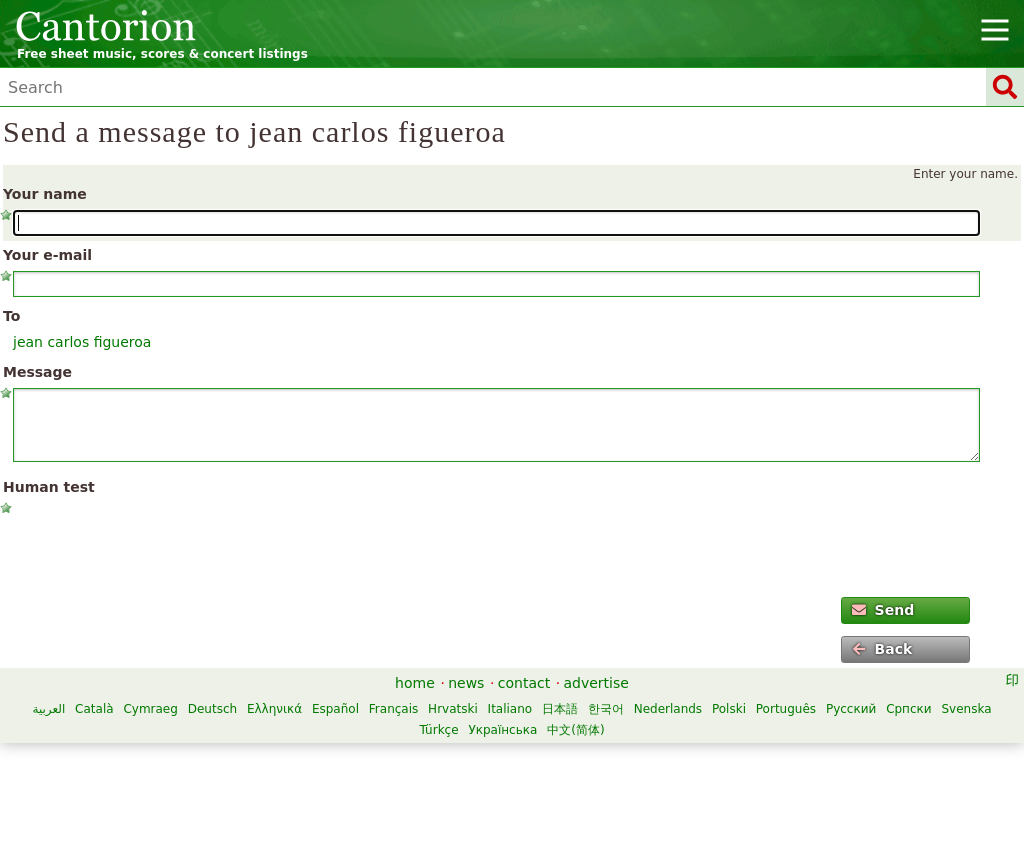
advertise (596, 683)
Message (37, 372)
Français (393, 709)
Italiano (510, 709)
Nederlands (668, 709)
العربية (48, 709)
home (415, 683)
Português (786, 709)
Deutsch (212, 709)
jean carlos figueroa (82, 342)
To (11, 316)
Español (335, 709)
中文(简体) (575, 730)
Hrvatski (453, 709)
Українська (502, 730)
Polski (729, 709)
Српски (909, 709)
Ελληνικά (274, 709)
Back (882, 649)
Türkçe (438, 730)
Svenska (966, 709)
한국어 (606, 709)
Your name (45, 194)
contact (524, 683)
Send (883, 610)
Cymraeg (150, 709)
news (466, 683)
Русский (851, 709)
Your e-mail (47, 255)
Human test (49, 487)
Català (94, 709)
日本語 (560, 709)
